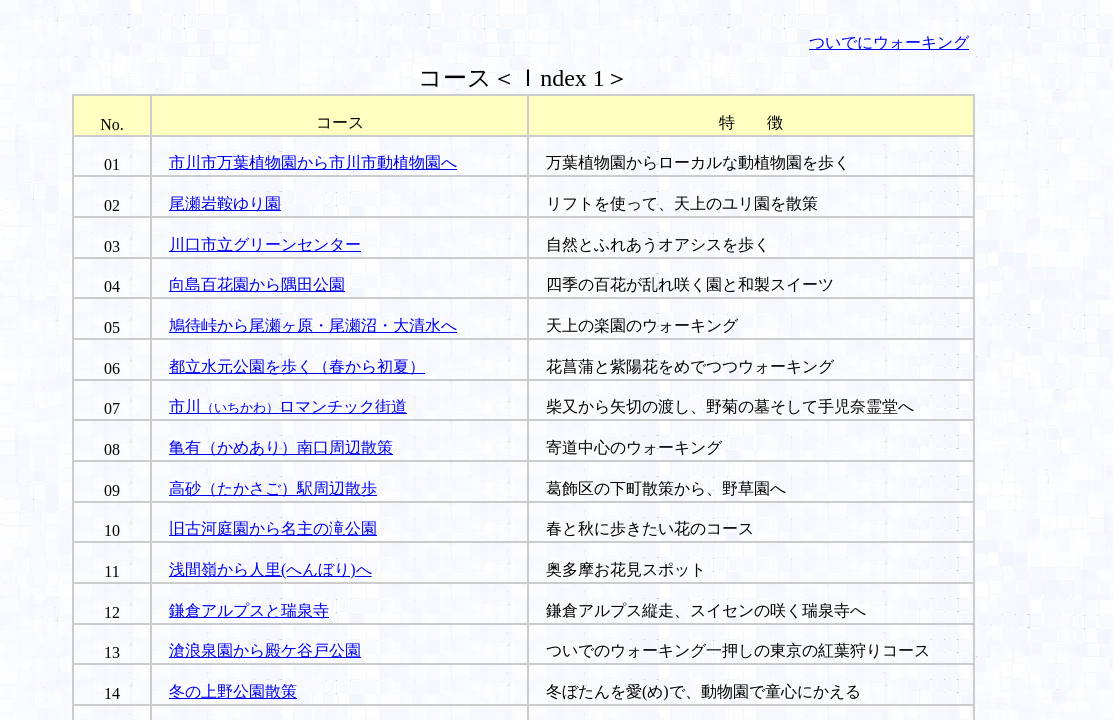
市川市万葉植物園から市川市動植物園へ (313, 162)
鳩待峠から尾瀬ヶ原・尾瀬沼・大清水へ (313, 325)
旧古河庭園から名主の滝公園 (273, 528)
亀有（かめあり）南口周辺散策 (281, 447)
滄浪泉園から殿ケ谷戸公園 (265, 650)
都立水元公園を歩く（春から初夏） (297, 366)
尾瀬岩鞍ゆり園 (225, 203)
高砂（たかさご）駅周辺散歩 (273, 488)
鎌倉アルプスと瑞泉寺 (249, 610)
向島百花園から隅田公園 (257, 284)
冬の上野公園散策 (233, 691)
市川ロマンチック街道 (288, 406)
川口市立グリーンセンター (265, 244)
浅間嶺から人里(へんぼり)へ (270, 569)
